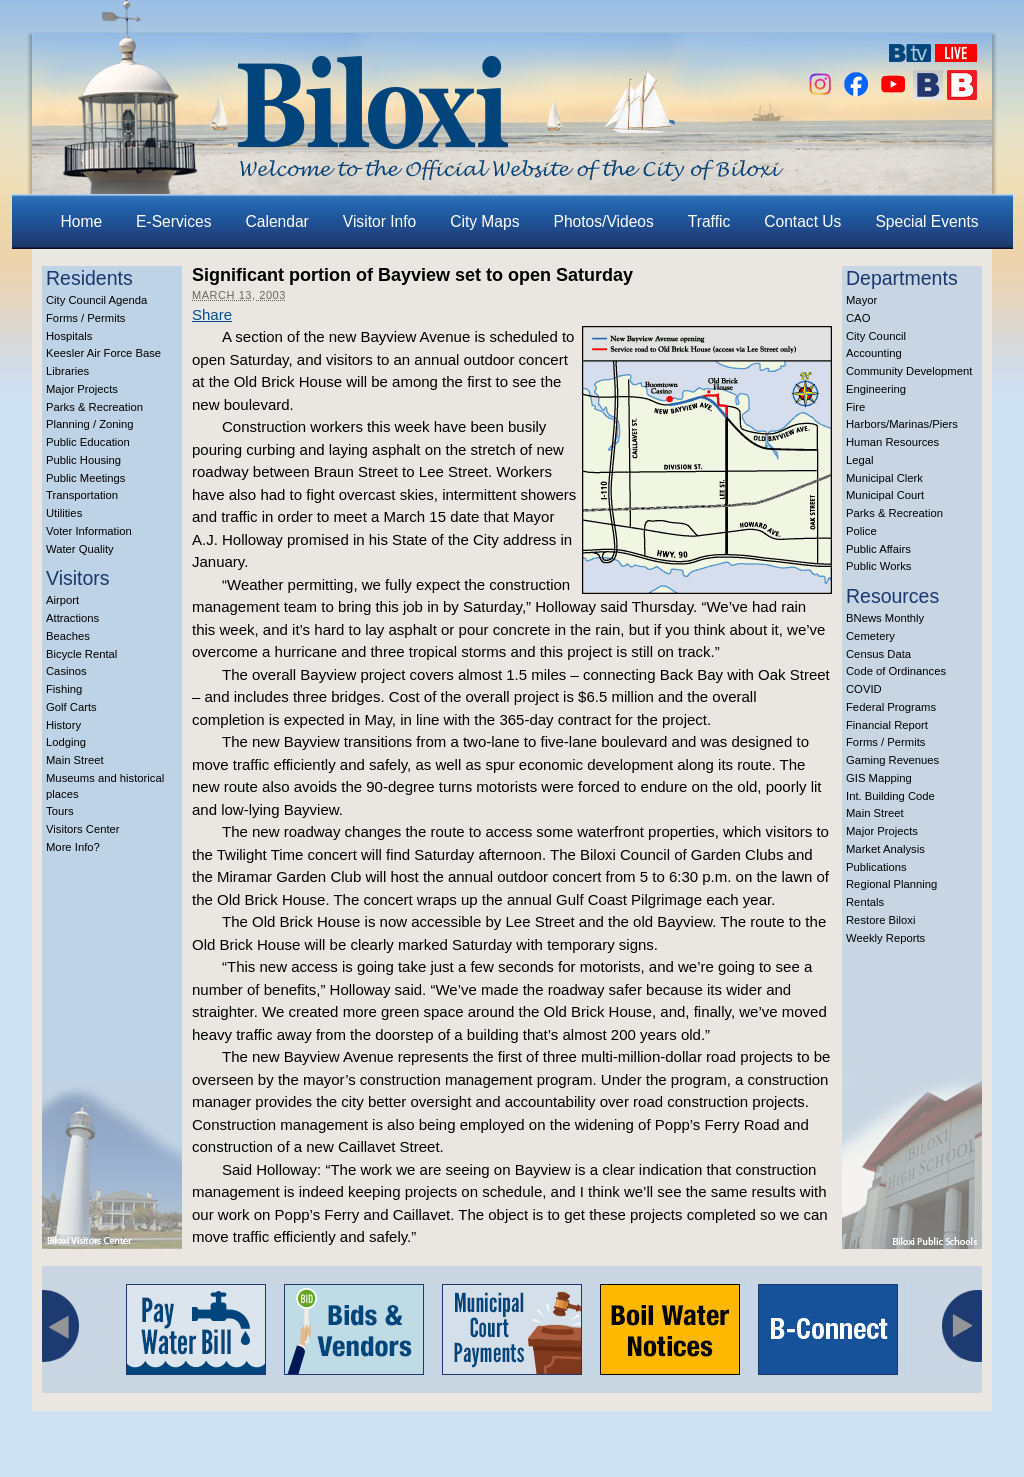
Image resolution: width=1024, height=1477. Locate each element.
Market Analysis (885, 849)
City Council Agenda (96, 300)
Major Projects (82, 389)
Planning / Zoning (90, 424)
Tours (60, 811)
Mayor (861, 300)
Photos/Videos (604, 221)
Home (82, 221)
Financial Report (887, 725)
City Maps (484, 221)
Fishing (64, 689)
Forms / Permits (85, 318)
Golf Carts (71, 707)
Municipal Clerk (884, 478)
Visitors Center (83, 829)
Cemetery (870, 636)
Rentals (865, 902)
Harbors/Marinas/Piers (902, 424)
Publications (876, 867)
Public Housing (83, 460)
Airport (62, 600)
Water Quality (80, 549)
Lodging (66, 742)
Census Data (878, 654)
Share (212, 314)
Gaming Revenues (892, 760)
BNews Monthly (885, 618)
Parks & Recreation (94, 407)
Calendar (277, 221)
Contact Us (802, 221)
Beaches (68, 636)
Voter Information (89, 531)
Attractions (72, 618)
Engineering (876, 389)
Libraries (67, 371)
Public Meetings (85, 478)
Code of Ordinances (896, 671)
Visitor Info (379, 221)
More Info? (73, 847)
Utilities (64, 513)
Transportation (82, 495)
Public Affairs (878, 549)
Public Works (878, 566)
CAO (858, 318)
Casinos (66, 671)
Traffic (709, 221)
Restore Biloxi (880, 920)
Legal (860, 460)
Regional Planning (891, 884)
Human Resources (892, 442)
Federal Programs (891, 707)
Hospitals (69, 336)
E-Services (173, 221)
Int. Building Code (890, 796)
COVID (864, 689)
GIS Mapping (879, 778)
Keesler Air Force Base (103, 353)
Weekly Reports (885, 938)
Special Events (926, 221)
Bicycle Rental (81, 654)
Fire (855, 407)
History (63, 725)
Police (861, 531)
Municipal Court (885, 495)
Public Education (88, 442)
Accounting (874, 353)
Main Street (75, 760)
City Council (876, 336)
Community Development (909, 371)
